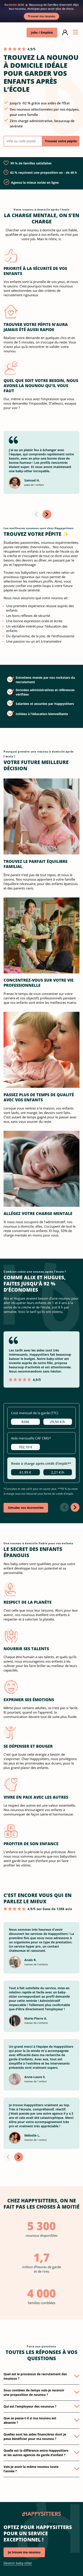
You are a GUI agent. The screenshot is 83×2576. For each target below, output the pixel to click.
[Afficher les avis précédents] (8, 2157)
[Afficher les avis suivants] (18, 2157)
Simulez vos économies (26, 1507)
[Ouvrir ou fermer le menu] (75, 32)
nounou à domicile (41, 230)
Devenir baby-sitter (18, 2563)
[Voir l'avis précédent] (36, 514)
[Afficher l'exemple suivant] (75, 1507)
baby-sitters (19, 1564)
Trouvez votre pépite (61, 141)
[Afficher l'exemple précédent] (64, 1507)
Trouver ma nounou (41, 16)
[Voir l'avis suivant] (46, 514)
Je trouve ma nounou (24, 2552)
